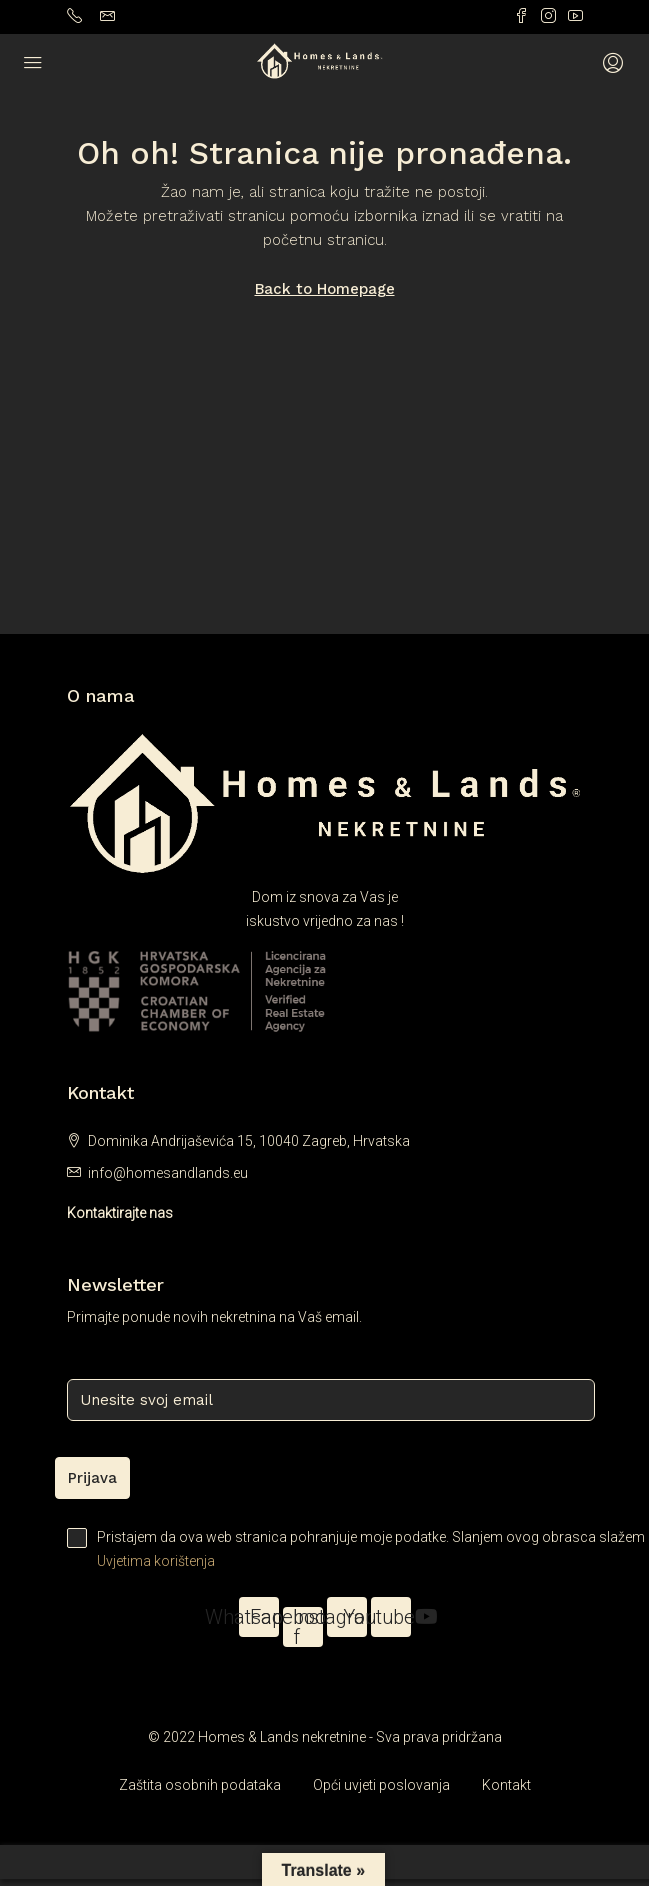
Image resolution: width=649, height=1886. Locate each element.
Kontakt (506, 1785)
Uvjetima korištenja (156, 1561)
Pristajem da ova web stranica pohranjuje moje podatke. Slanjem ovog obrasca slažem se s (325, 1550)
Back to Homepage (325, 289)
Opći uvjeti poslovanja (381, 1785)
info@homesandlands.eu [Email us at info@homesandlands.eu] (168, 1173)
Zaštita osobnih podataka (200, 1785)
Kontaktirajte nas (120, 1213)
